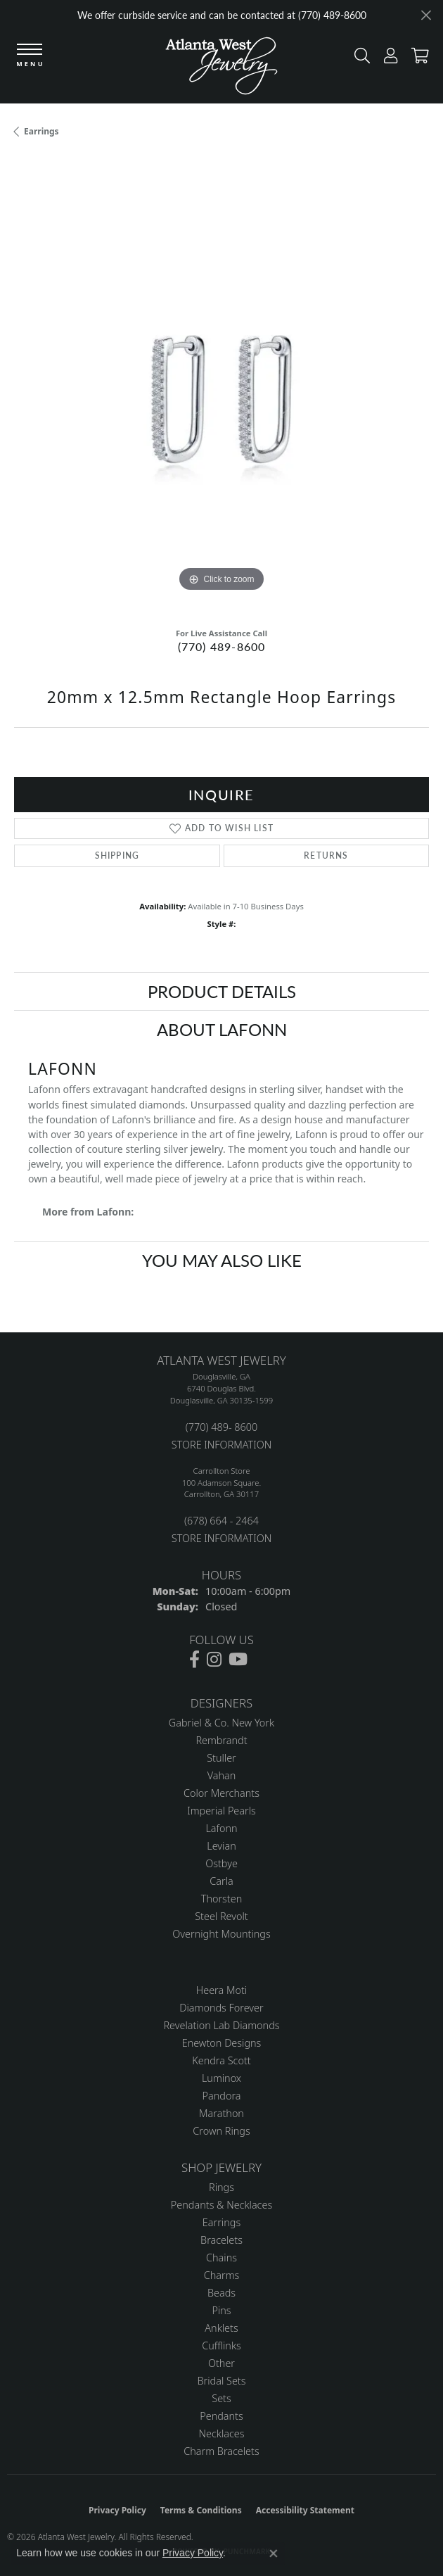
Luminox (221, 2078)
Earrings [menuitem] (221, 2222)
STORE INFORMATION (221, 1444)
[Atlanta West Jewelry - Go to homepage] (221, 69)
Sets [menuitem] (221, 2398)
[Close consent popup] (273, 2553)
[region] (221, 387)
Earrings (41, 131)
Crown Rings (221, 2131)
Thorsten (221, 1898)
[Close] (426, 15)
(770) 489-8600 (222, 646)
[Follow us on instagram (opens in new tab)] (214, 1659)
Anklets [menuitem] (221, 2328)
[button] (358, 58)
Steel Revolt (221, 1916)
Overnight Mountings (221, 1933)
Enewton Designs (222, 2043)
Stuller (221, 1757)
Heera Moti (221, 1990)
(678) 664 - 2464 (221, 1520)
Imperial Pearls (221, 1810)
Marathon (221, 2113)
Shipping (117, 855)
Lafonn (221, 1828)
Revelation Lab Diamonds (221, 2025)
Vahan (221, 1775)
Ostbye (221, 1863)
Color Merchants (221, 1793)
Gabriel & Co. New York (221, 1722)
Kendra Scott (221, 2060)
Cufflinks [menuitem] (221, 2345)
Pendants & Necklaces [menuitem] (221, 2204)
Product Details (222, 991)
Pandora (222, 2095)
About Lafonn (222, 1029)
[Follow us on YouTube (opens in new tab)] (238, 1659)
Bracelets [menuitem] (221, 2240)
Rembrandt (221, 1740)
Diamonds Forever (221, 2007)
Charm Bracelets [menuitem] (221, 2451)
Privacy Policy (117, 2510)
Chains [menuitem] (221, 2257)
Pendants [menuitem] (221, 2416)
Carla (221, 1881)
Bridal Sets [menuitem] (222, 2380)
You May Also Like (222, 1260)
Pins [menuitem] (221, 2310)
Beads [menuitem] (221, 2292)
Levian (221, 1845)
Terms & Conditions (201, 2510)
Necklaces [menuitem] (222, 2433)
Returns (326, 855)
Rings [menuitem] (221, 2187)
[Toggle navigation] (29, 56)
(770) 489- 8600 (221, 1427)
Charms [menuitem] (222, 2275)
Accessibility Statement (305, 2510)
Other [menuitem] (221, 2363)
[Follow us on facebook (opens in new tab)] (194, 1659)
